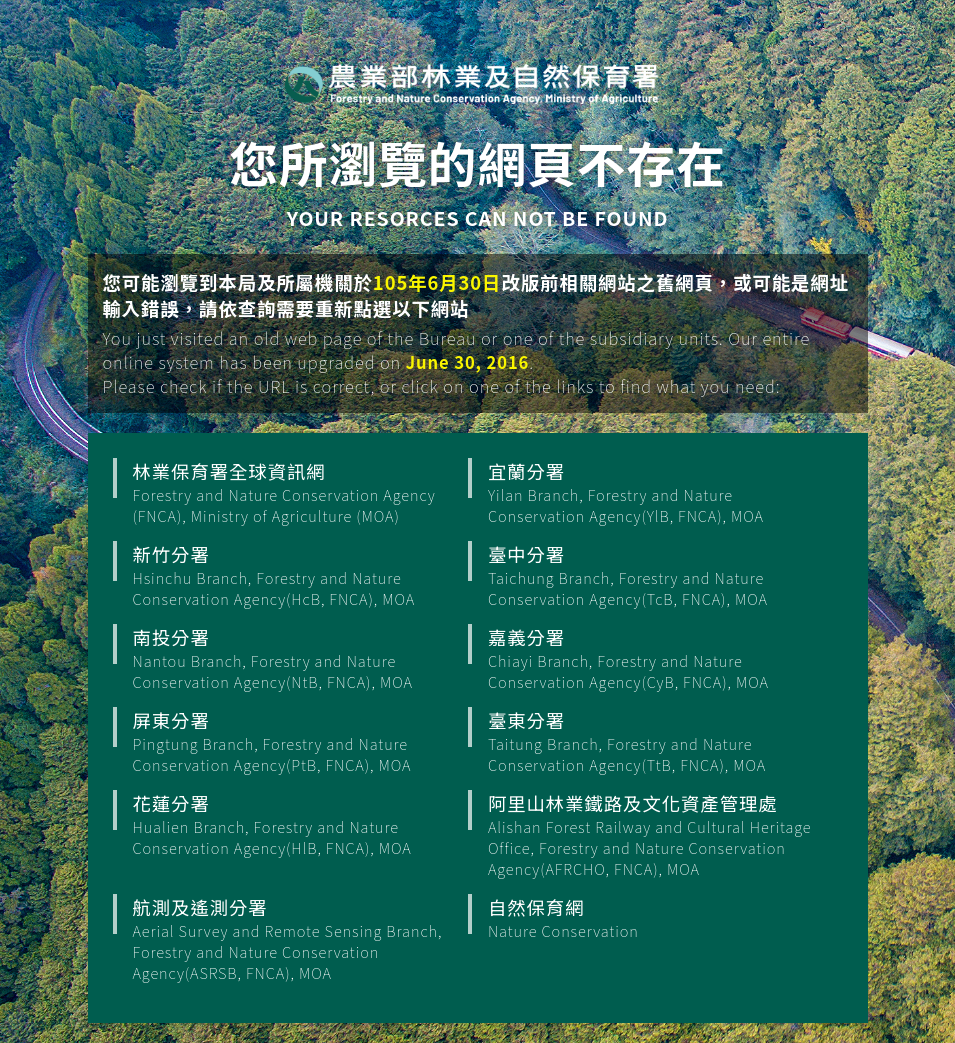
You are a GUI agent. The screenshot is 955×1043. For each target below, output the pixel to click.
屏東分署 (298, 741)
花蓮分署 (298, 824)
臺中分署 (653, 575)
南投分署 (298, 658)
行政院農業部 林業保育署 (472, 83)
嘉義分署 (653, 658)
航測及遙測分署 (298, 938)
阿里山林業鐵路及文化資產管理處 (653, 834)
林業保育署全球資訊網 (298, 492)
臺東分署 (653, 741)
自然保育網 (653, 917)
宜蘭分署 (653, 492)
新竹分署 (298, 575)
